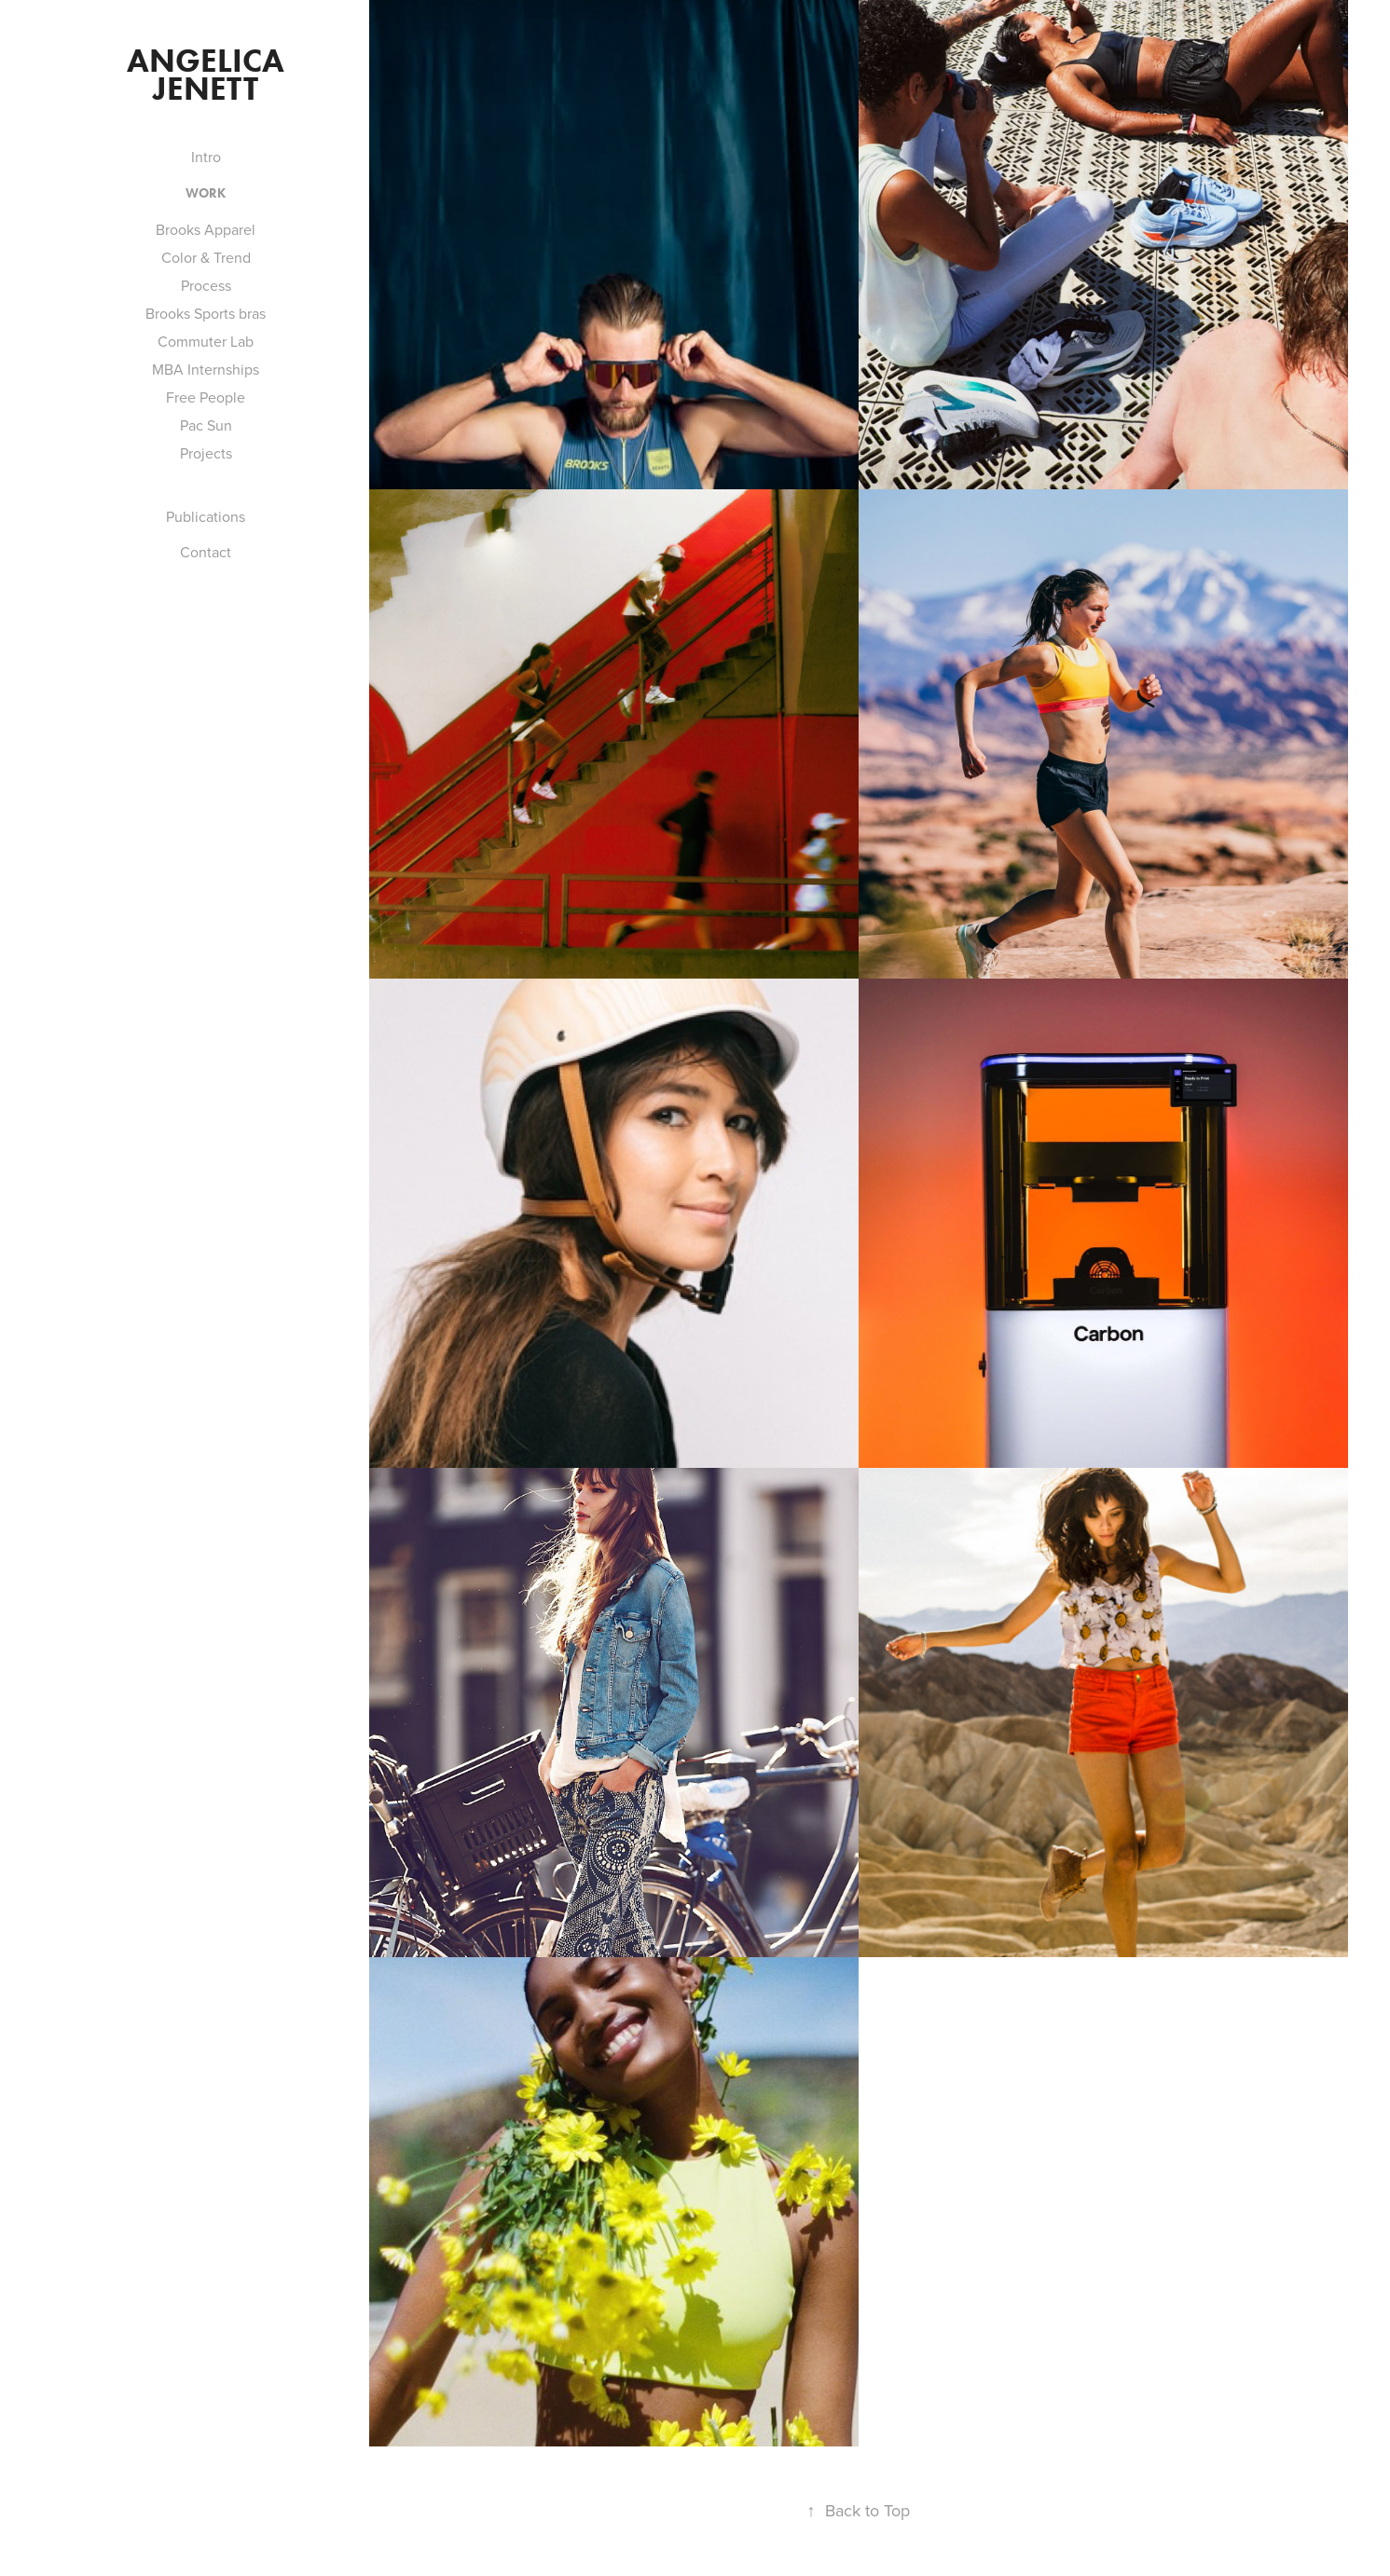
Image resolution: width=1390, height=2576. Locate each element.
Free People (205, 397)
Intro (206, 156)
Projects (206, 453)
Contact (205, 551)
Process (206, 285)
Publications (205, 516)
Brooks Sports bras (205, 313)
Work (206, 193)
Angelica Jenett (209, 74)
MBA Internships (205, 369)
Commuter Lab (206, 341)
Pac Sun (206, 425)
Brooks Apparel (205, 229)
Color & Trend (206, 257)
